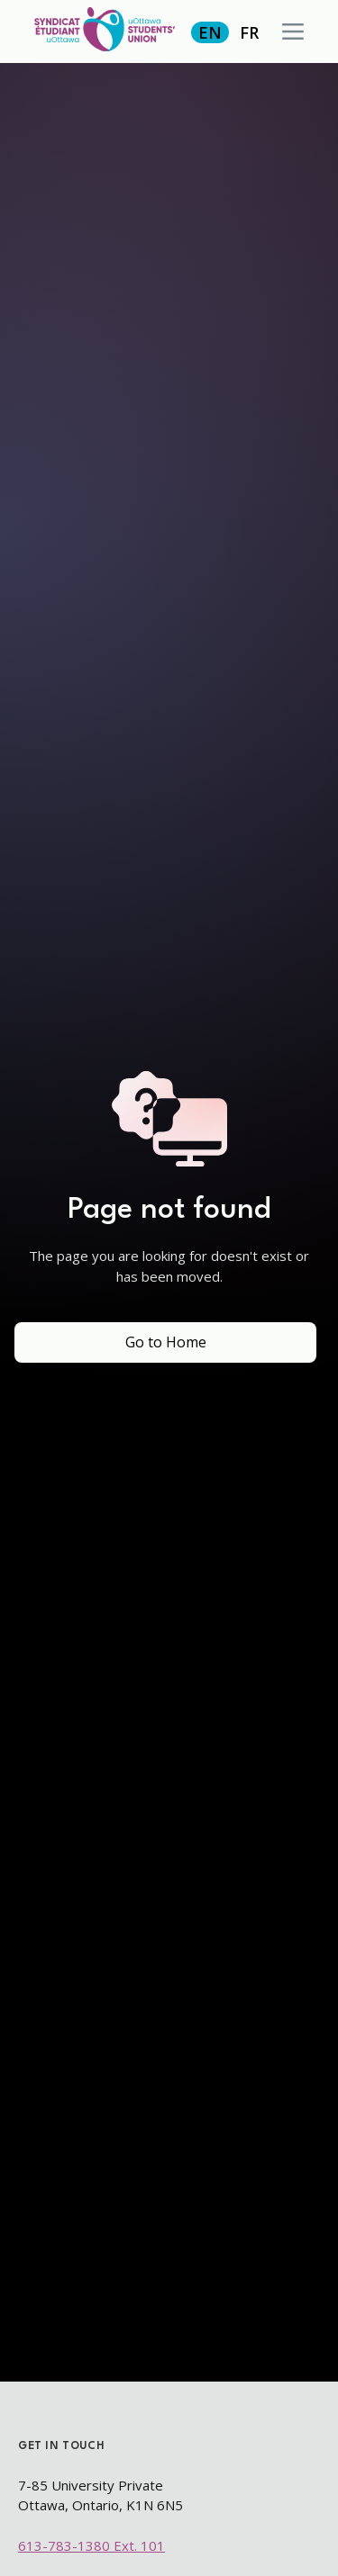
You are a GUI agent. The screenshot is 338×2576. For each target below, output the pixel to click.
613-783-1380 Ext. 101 (91, 2545)
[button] (293, 31)
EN (210, 32)
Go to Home (165, 1342)
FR (249, 32)
